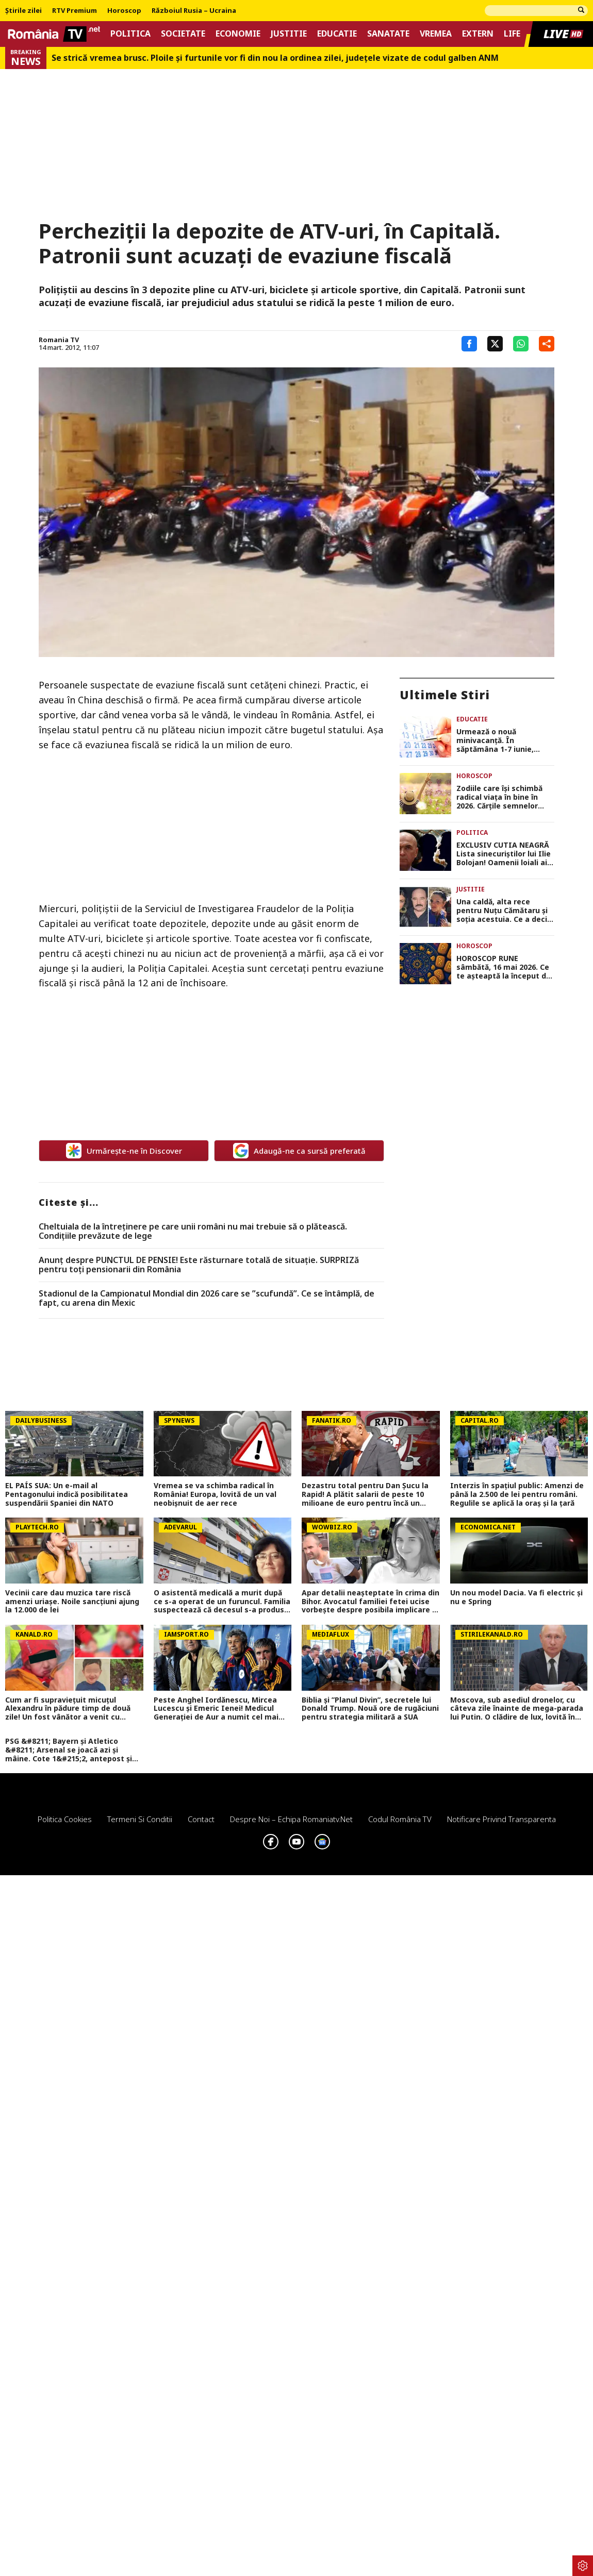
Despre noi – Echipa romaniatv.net (291, 1819)
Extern (477, 34)
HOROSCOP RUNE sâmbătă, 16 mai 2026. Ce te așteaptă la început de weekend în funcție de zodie (503, 967)
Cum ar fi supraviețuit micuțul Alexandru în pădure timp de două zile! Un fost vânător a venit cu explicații (67, 1709)
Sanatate (388, 34)
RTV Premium (74, 11)
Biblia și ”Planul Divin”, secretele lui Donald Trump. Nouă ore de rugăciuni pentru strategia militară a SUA (370, 1709)
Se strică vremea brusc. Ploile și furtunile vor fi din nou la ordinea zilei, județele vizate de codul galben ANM (275, 58)
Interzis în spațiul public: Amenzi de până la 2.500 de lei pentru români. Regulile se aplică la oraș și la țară (517, 1494)
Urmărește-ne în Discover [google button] (124, 1150)
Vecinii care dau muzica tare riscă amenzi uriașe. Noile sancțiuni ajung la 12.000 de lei (72, 1601)
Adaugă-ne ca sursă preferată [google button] (299, 1150)
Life (512, 34)
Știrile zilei (23, 11)
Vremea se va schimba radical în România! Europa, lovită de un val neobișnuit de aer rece (215, 1494)
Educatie (337, 34)
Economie (238, 34)
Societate (183, 34)
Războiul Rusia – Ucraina (194, 11)
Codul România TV (400, 1819)
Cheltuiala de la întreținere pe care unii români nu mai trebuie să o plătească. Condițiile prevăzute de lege (193, 1231)
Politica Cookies (65, 1819)
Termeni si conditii (139, 1819)
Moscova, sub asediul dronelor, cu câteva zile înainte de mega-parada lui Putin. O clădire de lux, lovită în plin (516, 1709)
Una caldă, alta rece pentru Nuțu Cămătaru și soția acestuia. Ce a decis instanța (503, 910)
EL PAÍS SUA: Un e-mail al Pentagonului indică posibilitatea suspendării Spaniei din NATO (66, 1494)
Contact (201, 1819)
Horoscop (124, 11)
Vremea (436, 34)
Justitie (289, 34)
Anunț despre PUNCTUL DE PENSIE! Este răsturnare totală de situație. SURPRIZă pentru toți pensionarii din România (199, 1265)
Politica (130, 34)
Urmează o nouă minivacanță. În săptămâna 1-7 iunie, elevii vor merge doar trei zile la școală (503, 740)
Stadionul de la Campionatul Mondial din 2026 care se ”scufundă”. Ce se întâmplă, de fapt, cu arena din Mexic (206, 1298)
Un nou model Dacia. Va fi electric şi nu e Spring (516, 1597)
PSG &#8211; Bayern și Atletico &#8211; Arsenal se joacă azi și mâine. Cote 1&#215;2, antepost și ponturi (68, 1750)
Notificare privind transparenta (501, 1819)
